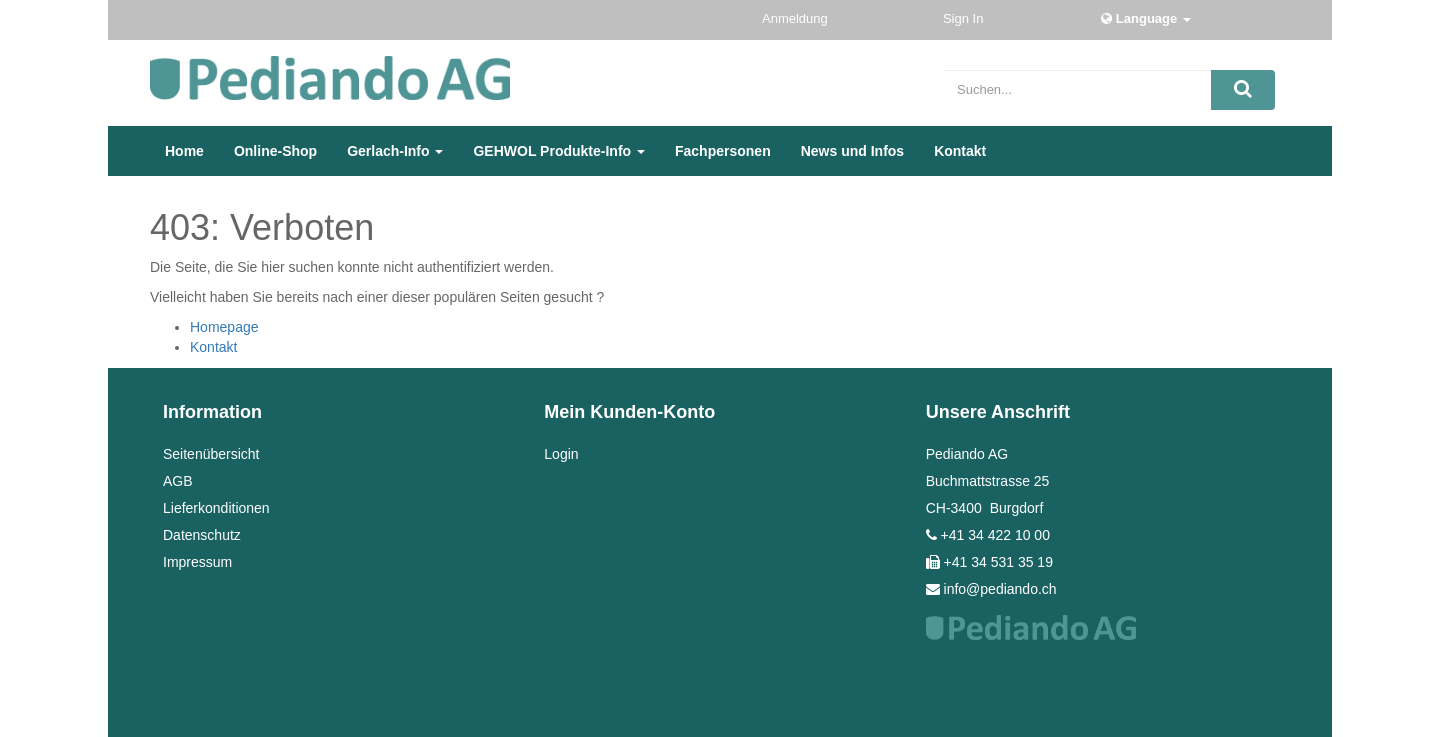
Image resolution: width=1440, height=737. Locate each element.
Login (561, 454)
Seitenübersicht (211, 454)
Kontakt (213, 347)
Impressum (197, 562)
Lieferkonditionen (216, 508)
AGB (178, 481)
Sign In (965, 18)
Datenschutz (202, 535)
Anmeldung (796, 18)
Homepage (224, 327)
